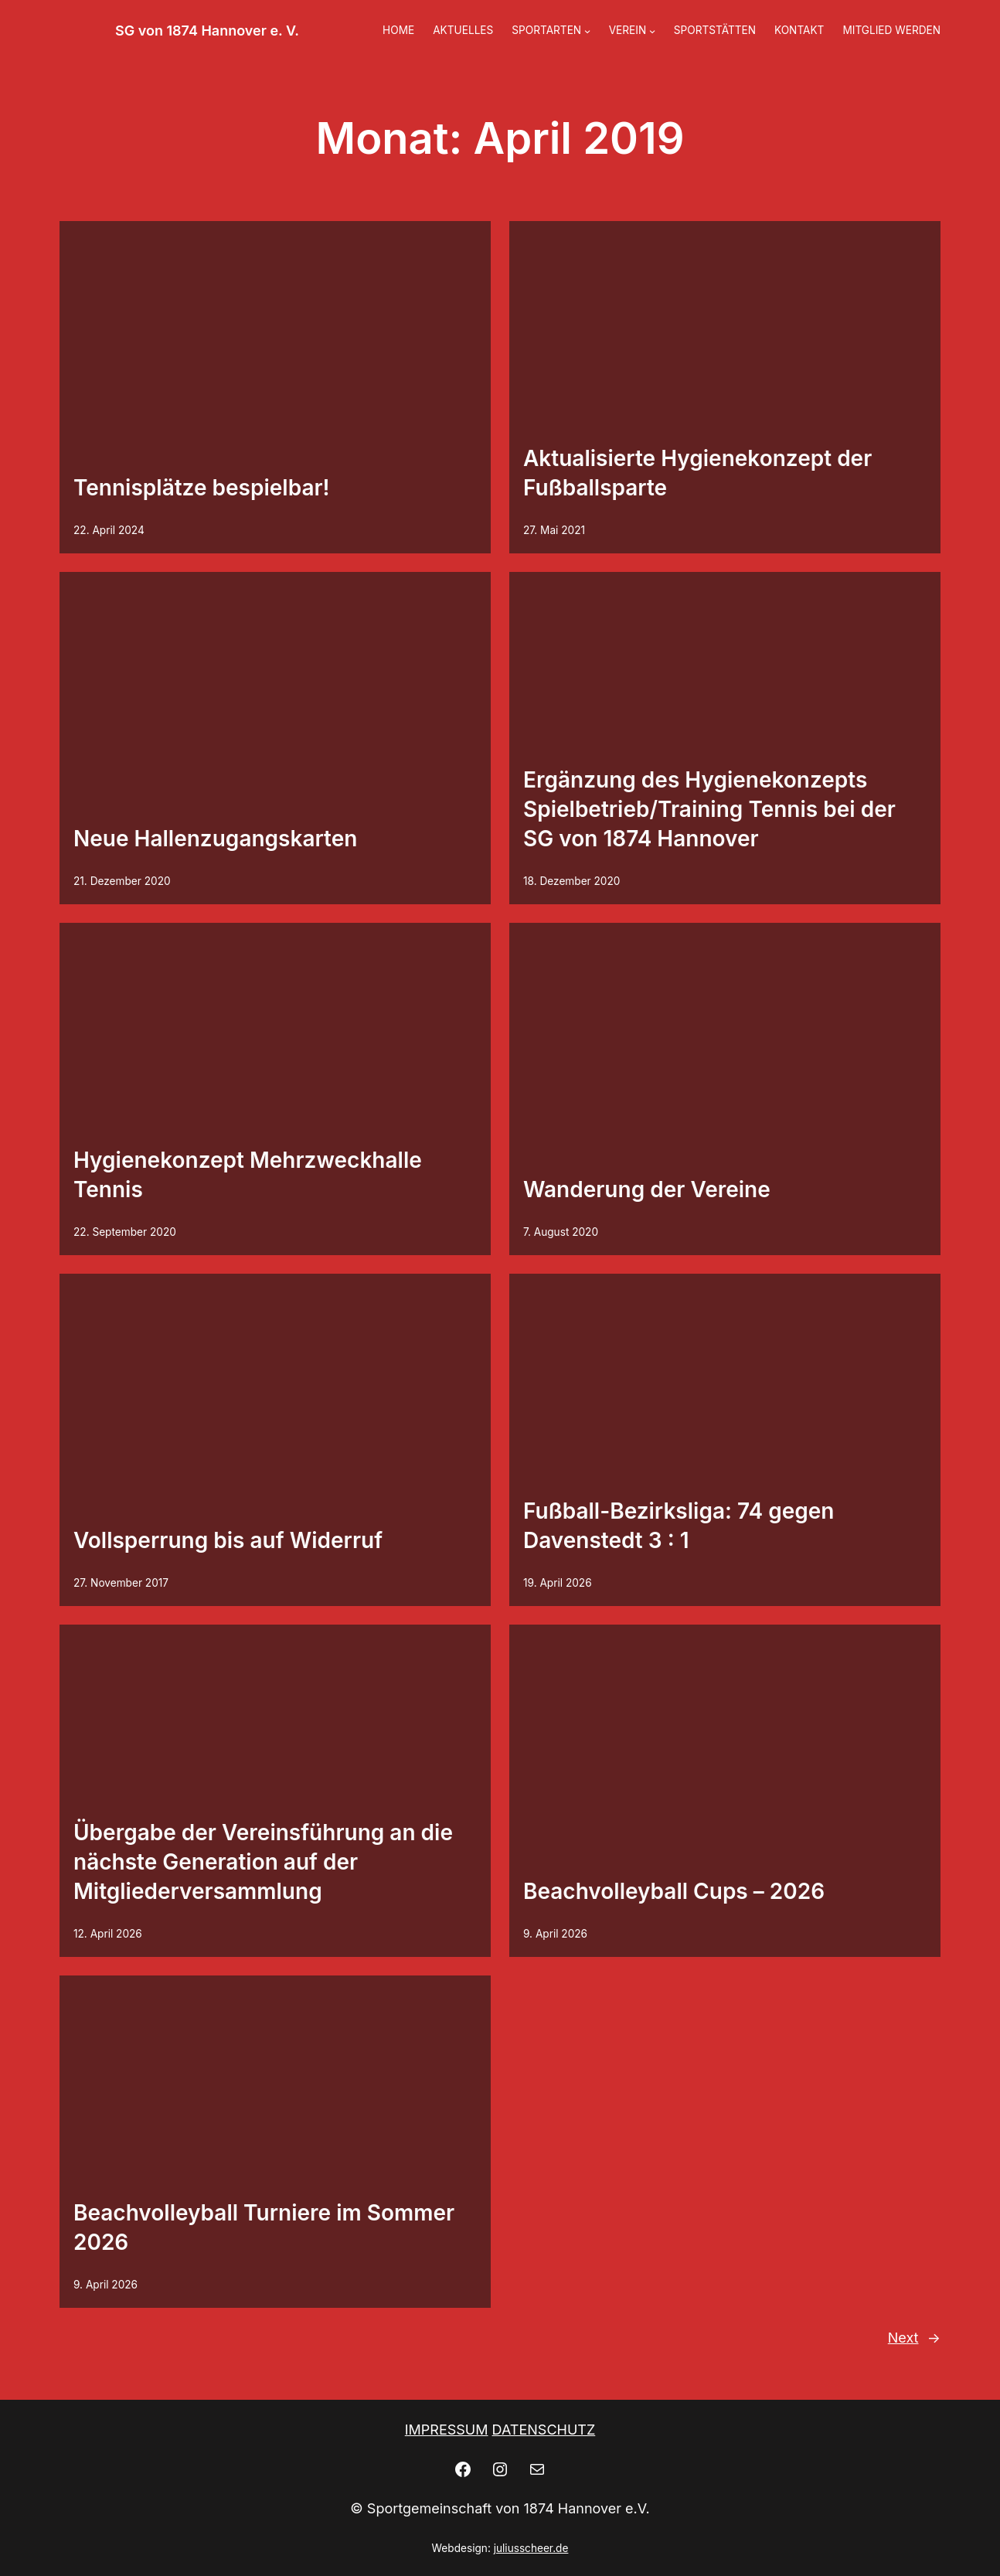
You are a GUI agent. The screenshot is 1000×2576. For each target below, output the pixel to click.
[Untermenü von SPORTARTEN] (587, 31)
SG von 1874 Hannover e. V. (207, 30)
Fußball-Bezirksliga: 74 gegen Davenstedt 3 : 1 (678, 1525)
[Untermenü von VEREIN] (652, 31)
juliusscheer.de (531, 2548)
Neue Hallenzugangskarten (215, 838)
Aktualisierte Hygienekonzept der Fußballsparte (697, 473)
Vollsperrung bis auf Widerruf (228, 1540)
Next (914, 2338)
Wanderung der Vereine (646, 1189)
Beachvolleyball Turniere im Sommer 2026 (263, 2227)
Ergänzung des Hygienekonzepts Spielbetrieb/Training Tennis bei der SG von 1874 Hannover (709, 809)
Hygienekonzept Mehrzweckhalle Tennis (247, 1175)
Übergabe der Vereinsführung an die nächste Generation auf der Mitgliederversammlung (263, 1861)
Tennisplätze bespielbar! (201, 488)
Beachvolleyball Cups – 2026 (674, 1891)
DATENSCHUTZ (544, 2429)
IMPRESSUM (446, 2429)
